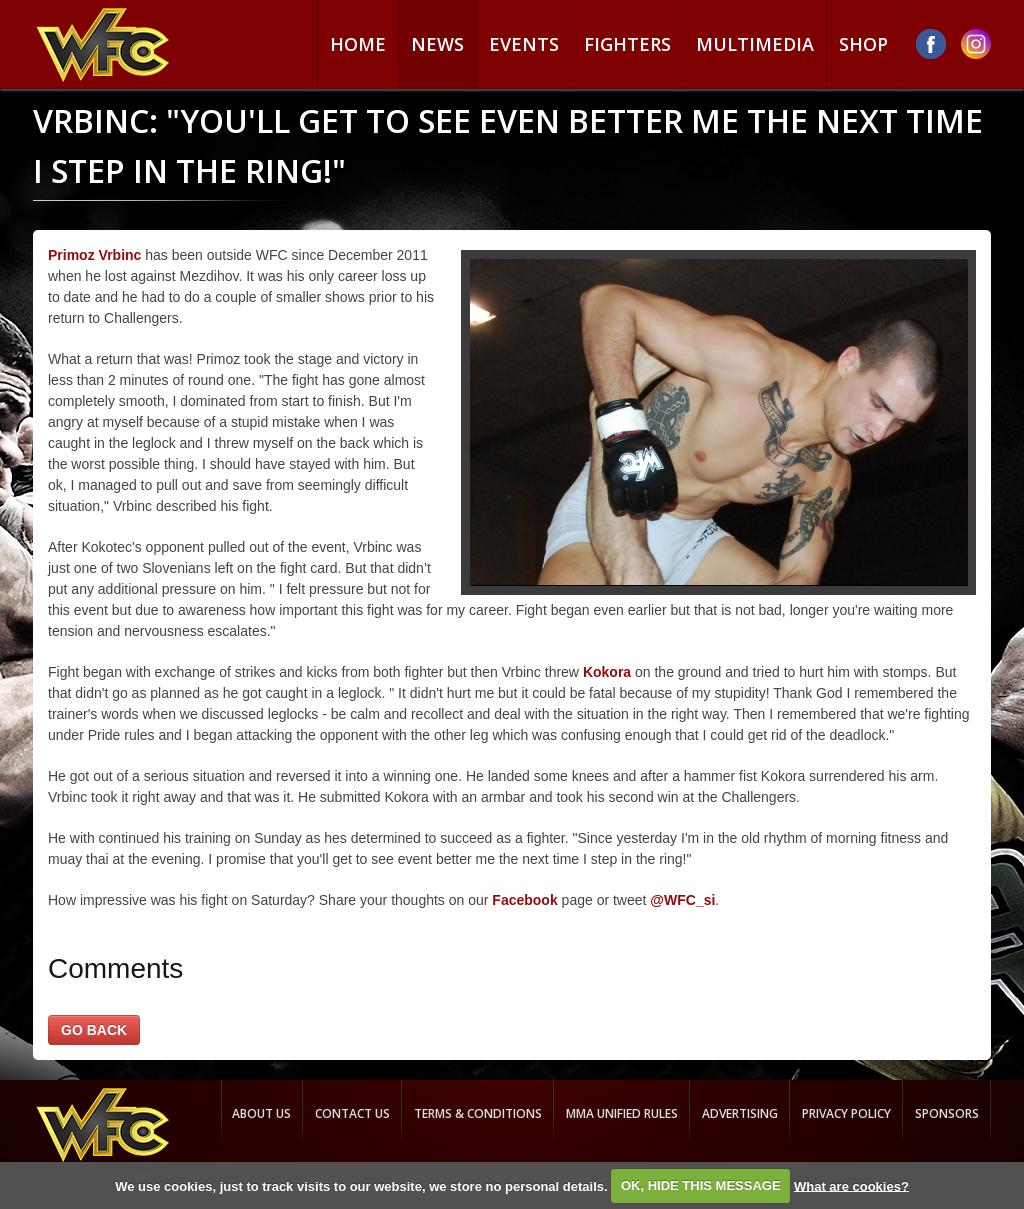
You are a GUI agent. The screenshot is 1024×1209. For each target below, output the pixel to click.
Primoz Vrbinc (94, 255)
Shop (863, 44)
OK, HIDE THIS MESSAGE (701, 1185)
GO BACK (94, 1030)
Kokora (607, 672)
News (437, 44)
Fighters (627, 44)
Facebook (524, 900)
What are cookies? (851, 1185)
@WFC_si (682, 900)
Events (524, 44)
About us (261, 1113)
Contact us (352, 1113)
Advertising (740, 1113)
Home (358, 44)
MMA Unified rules (622, 1113)
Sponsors (947, 1113)
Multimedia (755, 44)
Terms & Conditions (478, 1113)
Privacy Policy (846, 1113)
